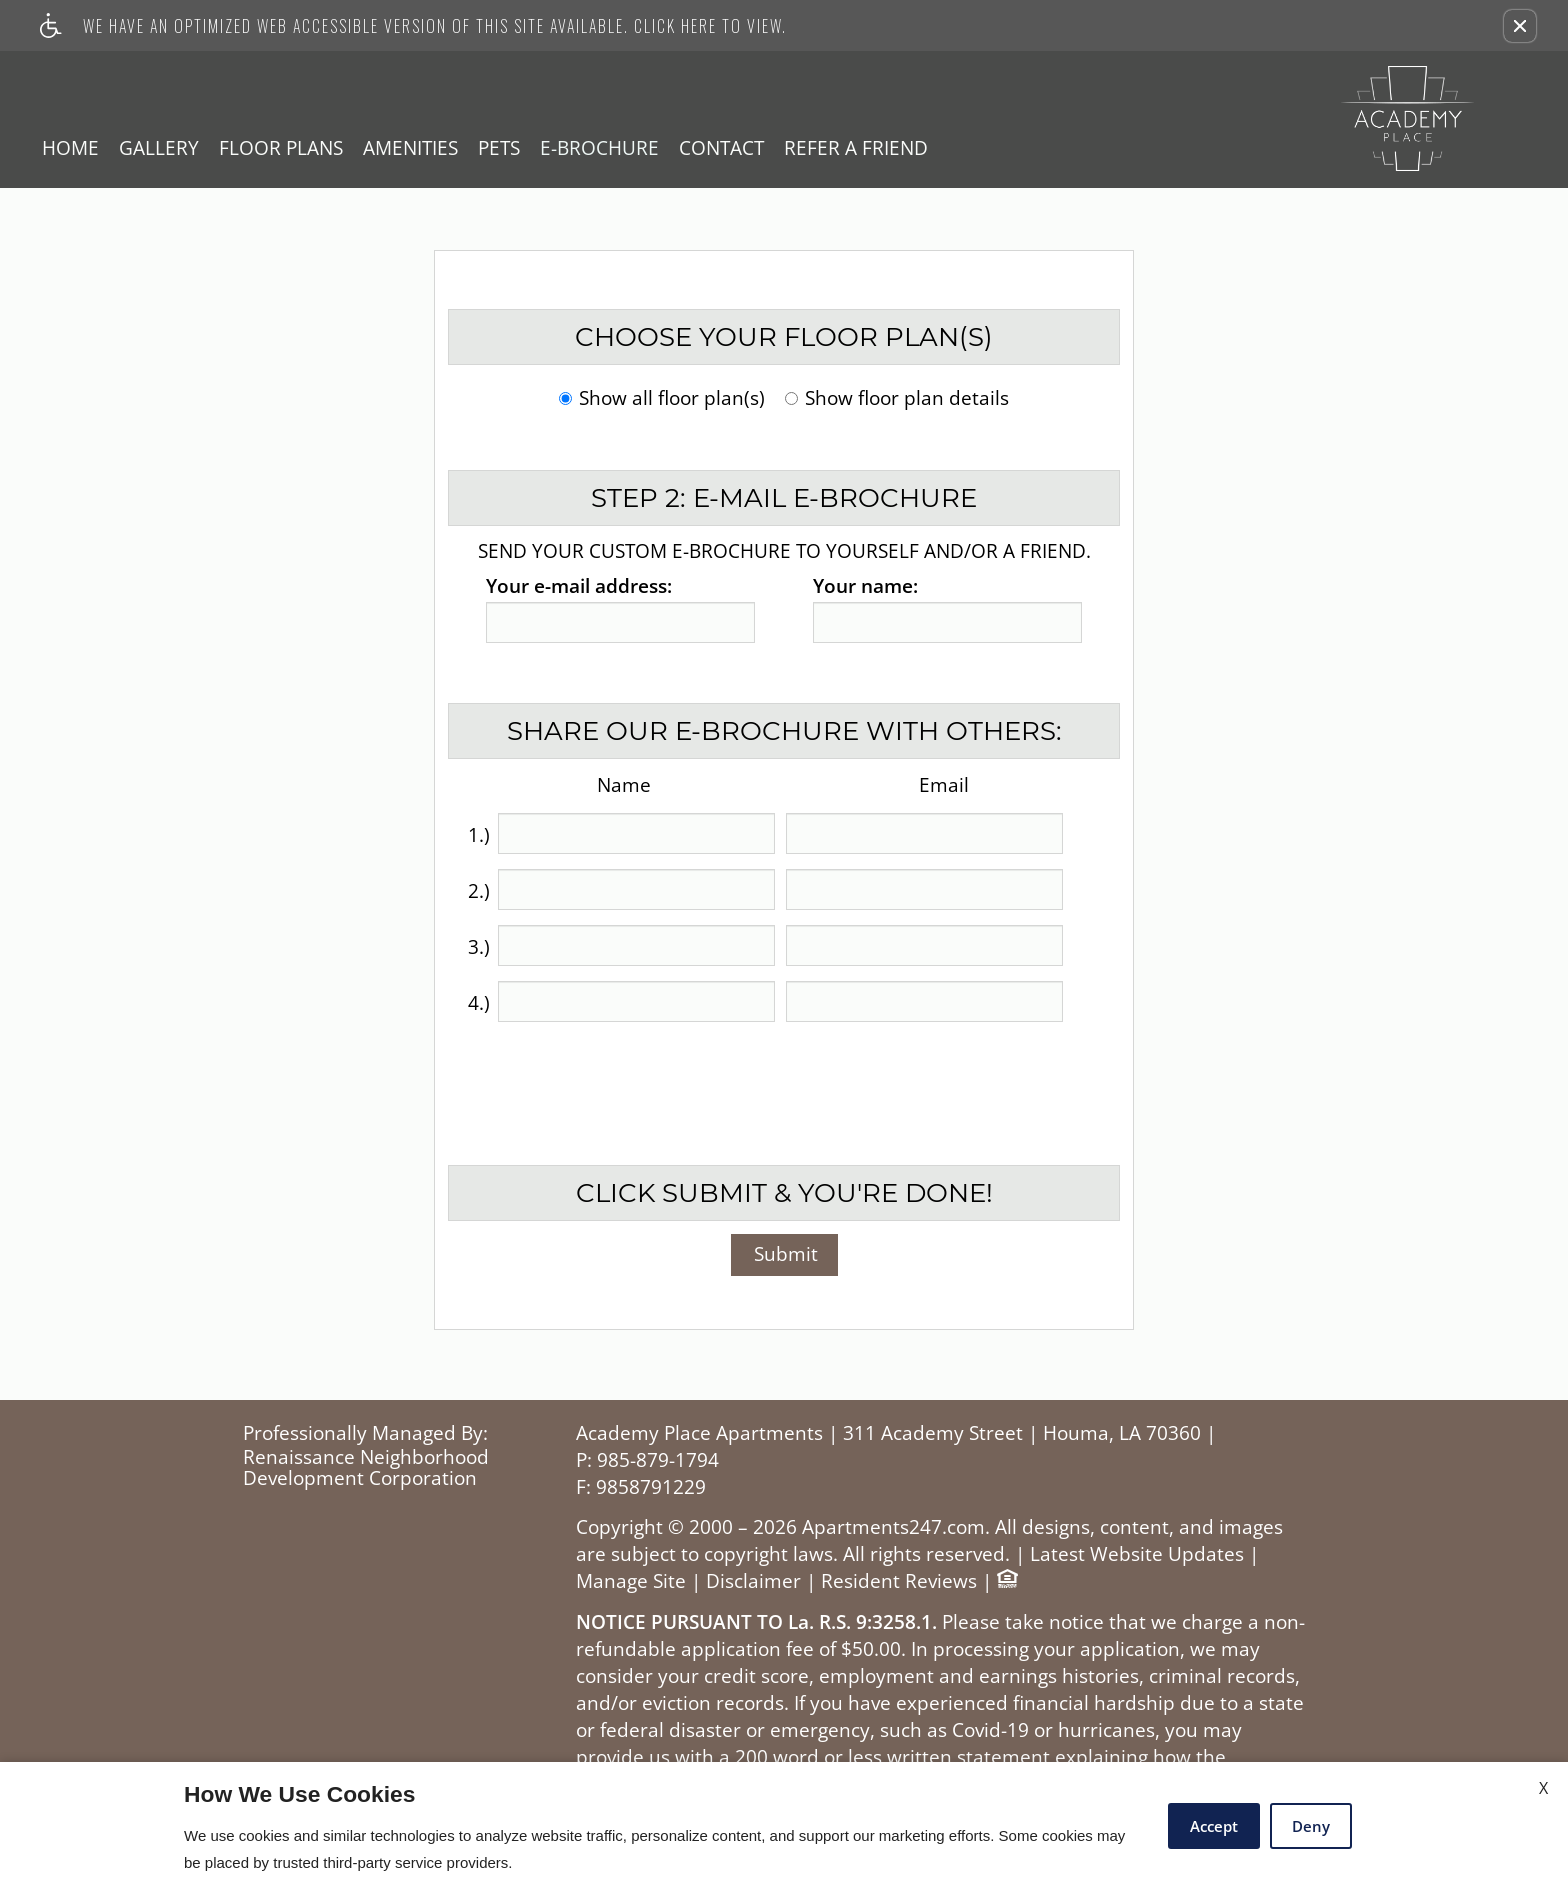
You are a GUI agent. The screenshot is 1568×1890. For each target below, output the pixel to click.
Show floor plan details (897, 399)
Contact (721, 148)
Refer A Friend (856, 148)
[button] (1520, 26)
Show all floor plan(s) (662, 399)
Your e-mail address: (579, 586)
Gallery (159, 148)
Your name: (865, 586)
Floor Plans (281, 148)
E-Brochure (599, 148)
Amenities (410, 148)
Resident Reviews (899, 1581)
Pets (499, 148)
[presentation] (786, 1081)
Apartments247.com (893, 1527)
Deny (1311, 1826)
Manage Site (631, 1581)
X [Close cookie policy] (1543, 1788)
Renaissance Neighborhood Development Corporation (366, 1469)
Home (70, 148)
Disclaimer (753, 1581)
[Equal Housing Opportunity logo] (1006, 1581)
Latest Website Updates (1137, 1554)
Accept (1214, 1826)
